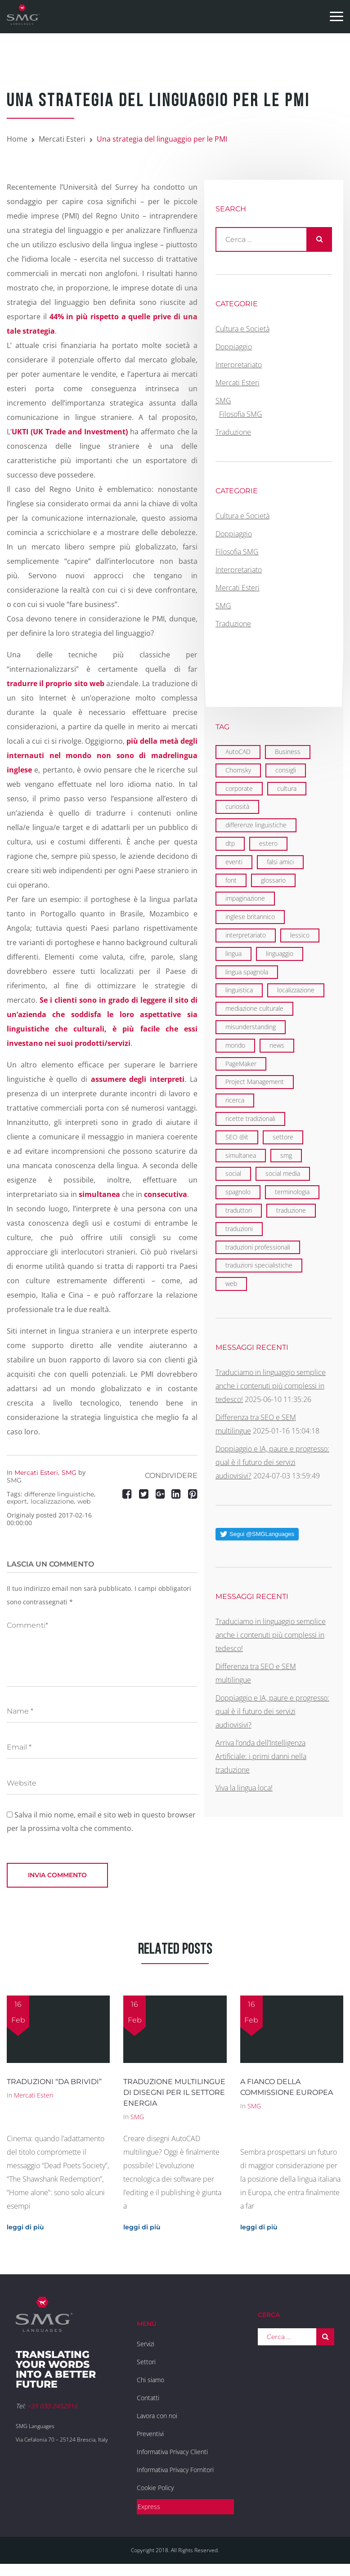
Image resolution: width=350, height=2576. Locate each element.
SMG (69, 1473)
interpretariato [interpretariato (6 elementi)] (245, 935)
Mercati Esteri (62, 139)
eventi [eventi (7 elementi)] (233, 861)
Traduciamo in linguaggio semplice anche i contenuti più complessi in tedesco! (270, 1385)
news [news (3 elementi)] (276, 1045)
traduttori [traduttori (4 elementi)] (238, 1210)
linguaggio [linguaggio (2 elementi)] (279, 953)
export (17, 1501)
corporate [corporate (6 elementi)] (239, 788)
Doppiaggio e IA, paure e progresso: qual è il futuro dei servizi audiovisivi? (272, 1462)
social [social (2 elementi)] (233, 1173)
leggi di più (25, 2227)
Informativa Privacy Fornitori (175, 2469)
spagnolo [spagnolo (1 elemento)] (238, 1192)
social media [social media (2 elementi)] (282, 1173)
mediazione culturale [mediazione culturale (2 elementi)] (254, 1008)
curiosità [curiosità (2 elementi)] (237, 806)
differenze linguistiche (59, 1494)
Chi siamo (150, 2379)
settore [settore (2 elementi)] (283, 1137)
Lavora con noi (157, 2415)
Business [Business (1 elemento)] (288, 751)
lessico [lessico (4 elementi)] (300, 935)
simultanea (99, 1194)
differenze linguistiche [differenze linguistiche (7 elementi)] (256, 825)
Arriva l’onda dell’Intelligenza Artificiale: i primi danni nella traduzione (260, 1756)
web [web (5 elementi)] (231, 1283)
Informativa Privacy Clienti (172, 2451)
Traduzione (233, 432)
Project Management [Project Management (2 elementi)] (254, 1081)
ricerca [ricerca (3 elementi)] (234, 1100)
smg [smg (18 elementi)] (286, 1155)
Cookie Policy (155, 2487)
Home (17, 139)
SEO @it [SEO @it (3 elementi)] (236, 1137)
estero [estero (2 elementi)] (268, 843)
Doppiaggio (233, 347)
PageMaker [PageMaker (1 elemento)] (240, 1063)
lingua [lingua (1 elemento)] (233, 953)
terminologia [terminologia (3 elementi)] (292, 1192)
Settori (146, 2361)
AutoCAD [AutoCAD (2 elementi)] (238, 751)
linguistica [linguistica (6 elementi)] (239, 990)
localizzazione (52, 1501)
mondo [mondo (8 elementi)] (235, 1045)
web (83, 1501)
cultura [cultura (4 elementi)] (286, 788)
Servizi (145, 2343)
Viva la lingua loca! (244, 1788)
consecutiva (165, 1194)
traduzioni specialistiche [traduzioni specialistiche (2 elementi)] (258, 1265)
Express (149, 2506)
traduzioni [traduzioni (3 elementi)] (239, 1228)
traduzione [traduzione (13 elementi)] (291, 1210)
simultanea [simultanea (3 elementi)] (240, 1155)
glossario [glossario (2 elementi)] (273, 880)
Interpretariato (238, 365)
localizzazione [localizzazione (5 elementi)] (295, 990)
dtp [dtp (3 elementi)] (230, 843)
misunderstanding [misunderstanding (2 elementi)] (250, 1026)
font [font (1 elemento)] (231, 880)
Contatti (148, 2397)
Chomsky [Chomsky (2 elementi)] (238, 770)
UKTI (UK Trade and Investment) (70, 432)
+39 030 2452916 (52, 2406)
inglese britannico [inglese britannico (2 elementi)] (250, 916)
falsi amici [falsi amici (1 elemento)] (280, 861)
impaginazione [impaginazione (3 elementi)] (245, 898)
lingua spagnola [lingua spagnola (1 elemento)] (246, 972)
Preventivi (150, 2433)
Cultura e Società (242, 329)
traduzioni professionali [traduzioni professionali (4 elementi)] (257, 1247)
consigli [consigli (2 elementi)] (285, 770)
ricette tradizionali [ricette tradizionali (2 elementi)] (250, 1118)
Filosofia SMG (240, 414)
